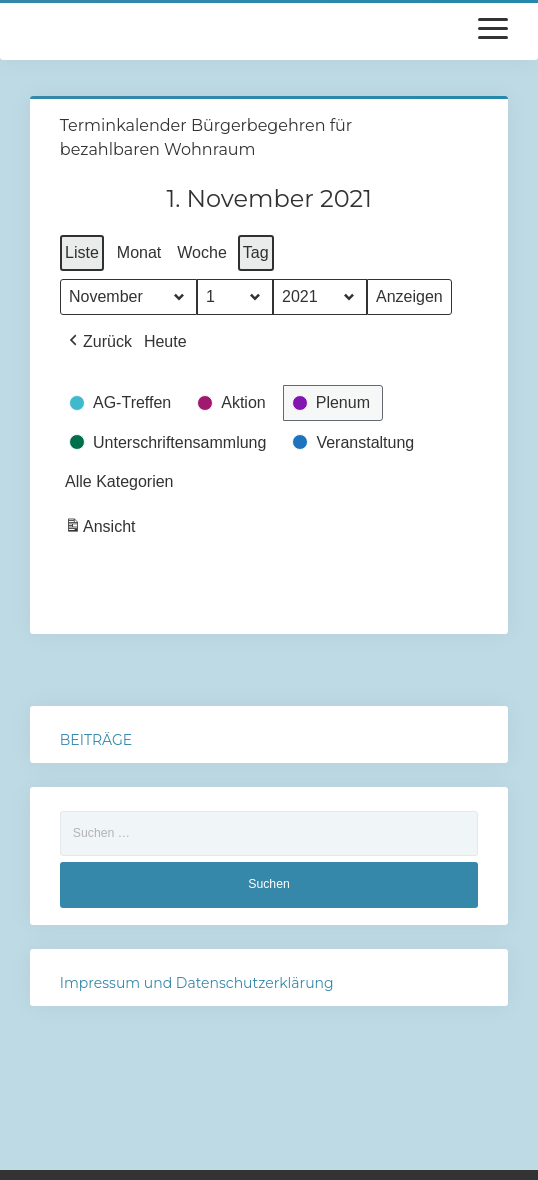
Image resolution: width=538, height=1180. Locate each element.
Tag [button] (256, 252)
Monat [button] (139, 252)
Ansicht (102, 529)
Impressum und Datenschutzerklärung (197, 983)
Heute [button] (165, 341)
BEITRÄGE (96, 740)
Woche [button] (202, 252)
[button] (98, 342)
